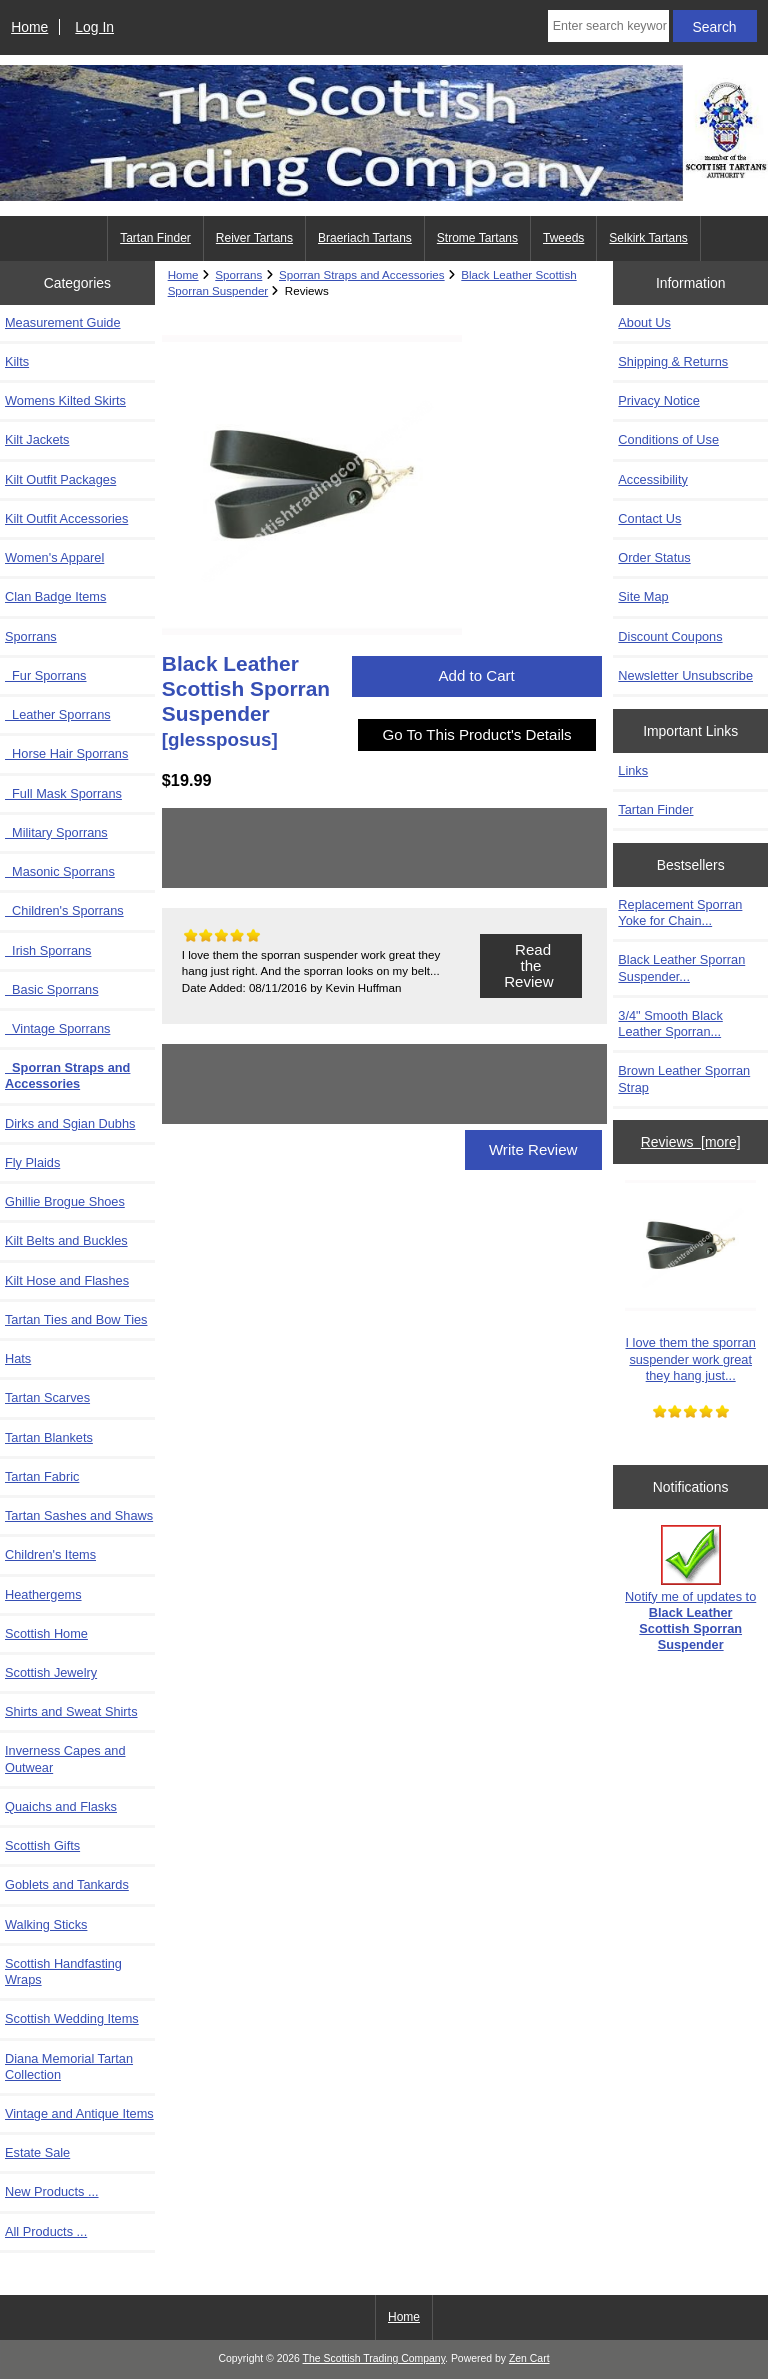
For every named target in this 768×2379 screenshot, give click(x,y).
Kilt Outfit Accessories (66, 518)
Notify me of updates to (690, 1589)
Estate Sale (37, 2152)
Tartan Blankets (49, 1437)
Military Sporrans (56, 832)
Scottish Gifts (42, 1845)
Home (29, 27)
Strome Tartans (477, 238)
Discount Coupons (670, 636)
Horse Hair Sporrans (66, 753)
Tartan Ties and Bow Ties (76, 1319)
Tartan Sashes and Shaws (79, 1515)
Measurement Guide (63, 322)
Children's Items (50, 1554)
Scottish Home (46, 1633)
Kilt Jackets (37, 439)
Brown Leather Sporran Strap (684, 1078)
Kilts (17, 361)
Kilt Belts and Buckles (66, 1240)
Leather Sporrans (58, 714)
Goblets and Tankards (67, 1884)
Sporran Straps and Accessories (362, 274)
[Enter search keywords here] (608, 26)
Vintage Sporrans (57, 1028)
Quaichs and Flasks (61, 1806)
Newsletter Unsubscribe (685, 675)
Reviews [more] (691, 1142)
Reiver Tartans (254, 238)
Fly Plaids (32, 1162)
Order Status (654, 557)
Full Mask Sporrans (63, 793)
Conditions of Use (668, 439)
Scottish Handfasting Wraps (63, 1971)
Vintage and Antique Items (79, 2113)
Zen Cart (529, 2358)
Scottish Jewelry (51, 1672)
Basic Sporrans (52, 989)
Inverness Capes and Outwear (65, 1758)
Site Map (643, 596)
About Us (644, 322)
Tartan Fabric (42, 1476)
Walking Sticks (46, 1924)
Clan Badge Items (55, 596)
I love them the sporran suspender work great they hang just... (690, 1281)
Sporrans (238, 274)
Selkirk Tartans (648, 238)
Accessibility (652, 479)
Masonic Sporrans (60, 871)
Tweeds (563, 238)
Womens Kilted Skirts (65, 400)
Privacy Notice (658, 400)
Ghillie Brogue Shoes (65, 1201)
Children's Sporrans (64, 910)
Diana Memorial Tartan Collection (69, 2066)
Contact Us (649, 518)
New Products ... (52, 2191)
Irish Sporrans (48, 950)
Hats (18, 1358)
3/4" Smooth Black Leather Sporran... (670, 1023)
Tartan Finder (155, 238)
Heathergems (43, 1594)
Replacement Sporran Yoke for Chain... (680, 912)
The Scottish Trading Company (374, 2358)
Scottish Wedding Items (72, 2018)
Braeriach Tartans (365, 238)
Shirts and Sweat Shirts (71, 1711)
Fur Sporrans (46, 675)
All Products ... (46, 2231)
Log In (94, 27)
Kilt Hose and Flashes (67, 1280)
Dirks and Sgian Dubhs (70, 1123)
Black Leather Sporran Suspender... (681, 967)
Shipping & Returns (673, 361)
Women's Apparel (54, 557)
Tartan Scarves (47, 1397)
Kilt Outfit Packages (60, 479)
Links (633, 770)
